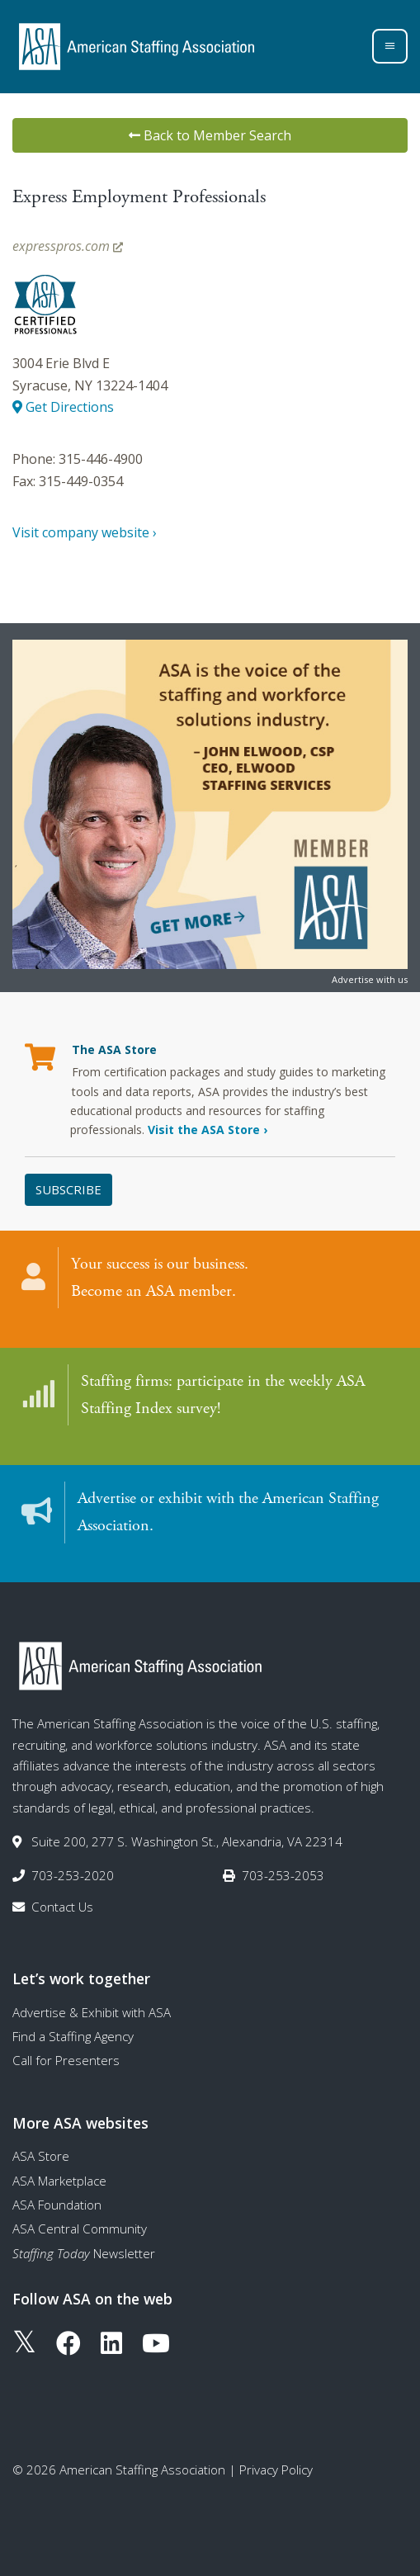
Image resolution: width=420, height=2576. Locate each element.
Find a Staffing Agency (73, 2036)
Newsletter (83, 2253)
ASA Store (40, 2156)
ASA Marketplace (59, 2180)
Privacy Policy (276, 2469)
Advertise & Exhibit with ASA (91, 2012)
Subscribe (68, 1189)
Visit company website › (84, 532)
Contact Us (62, 1906)
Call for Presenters (66, 2060)
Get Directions (63, 407)
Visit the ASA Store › (207, 1129)
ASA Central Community (79, 2228)
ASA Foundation (56, 2204)
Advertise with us (370, 979)
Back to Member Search (210, 135)
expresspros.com (67, 246)
